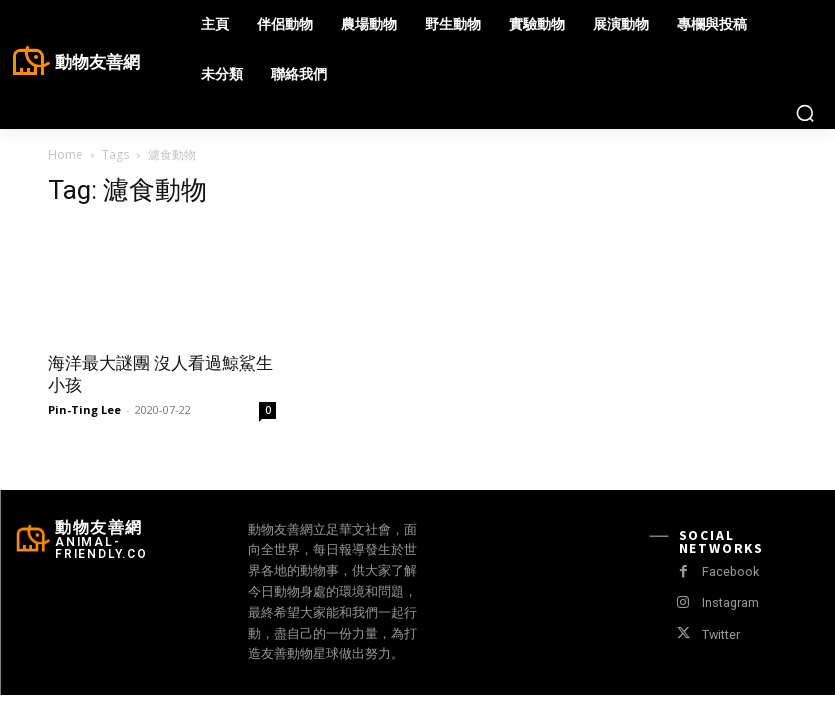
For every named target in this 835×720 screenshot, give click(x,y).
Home (65, 154)
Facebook (728, 571)
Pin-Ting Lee (84, 409)
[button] (805, 113)
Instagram (728, 602)
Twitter (719, 634)
